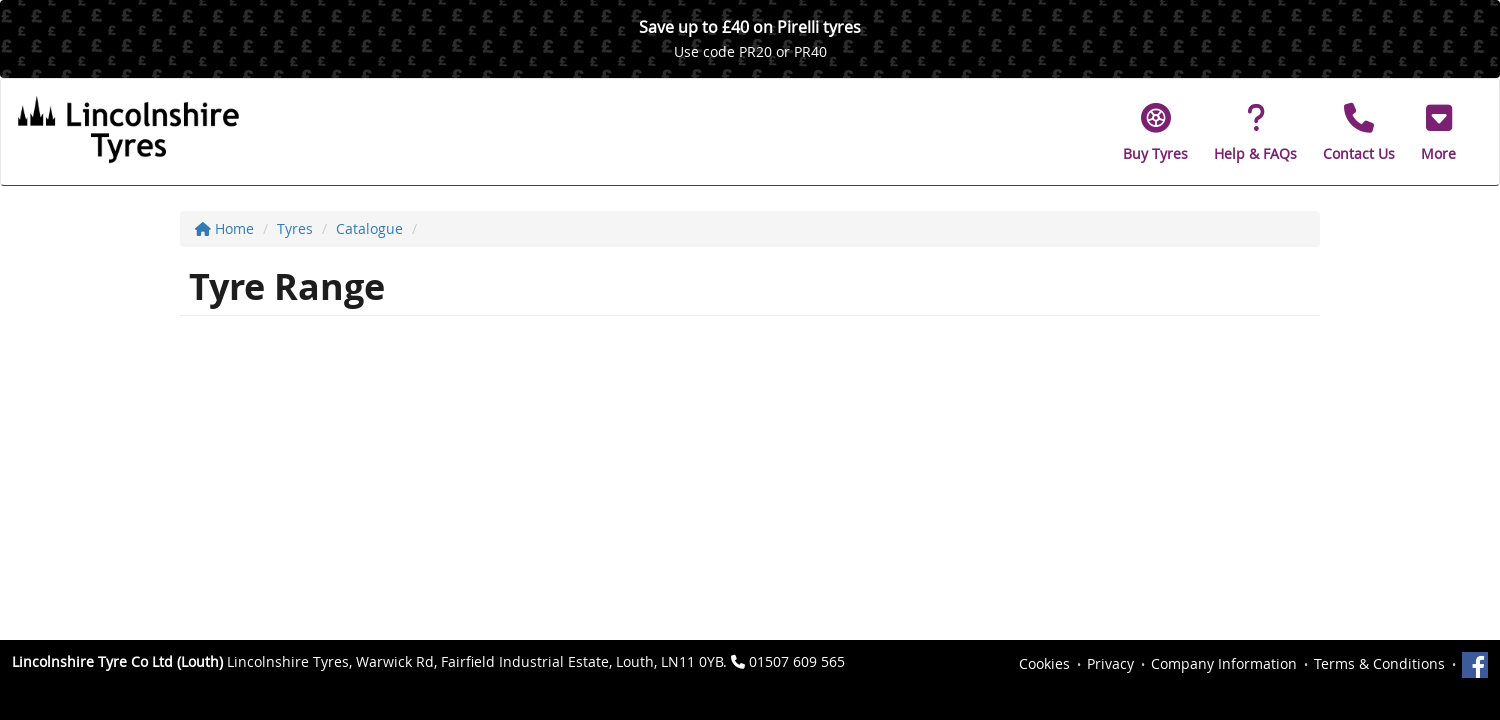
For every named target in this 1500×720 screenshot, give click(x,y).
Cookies (1044, 663)
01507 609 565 (797, 661)
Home (224, 228)
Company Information (1224, 663)
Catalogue (369, 228)
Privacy (1110, 663)
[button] (1438, 132)
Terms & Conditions (1379, 663)
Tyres (295, 228)
